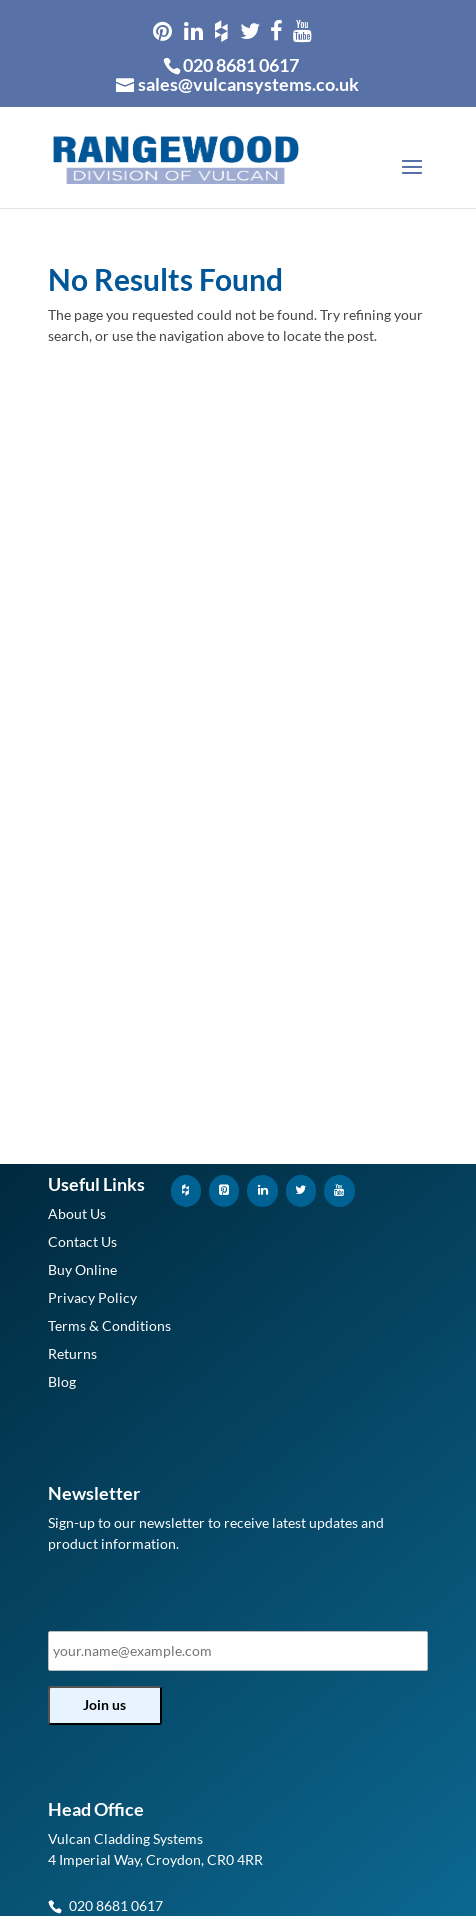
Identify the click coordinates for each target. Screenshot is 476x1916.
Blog (62, 1381)
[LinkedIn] (262, 1190)
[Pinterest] (224, 1190)
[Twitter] (301, 1190)
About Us (77, 1213)
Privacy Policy (92, 1297)
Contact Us (82, 1241)
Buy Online (82, 1269)
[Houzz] (186, 1190)
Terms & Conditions (109, 1325)
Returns (72, 1353)
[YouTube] (339, 1190)
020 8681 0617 (241, 65)
